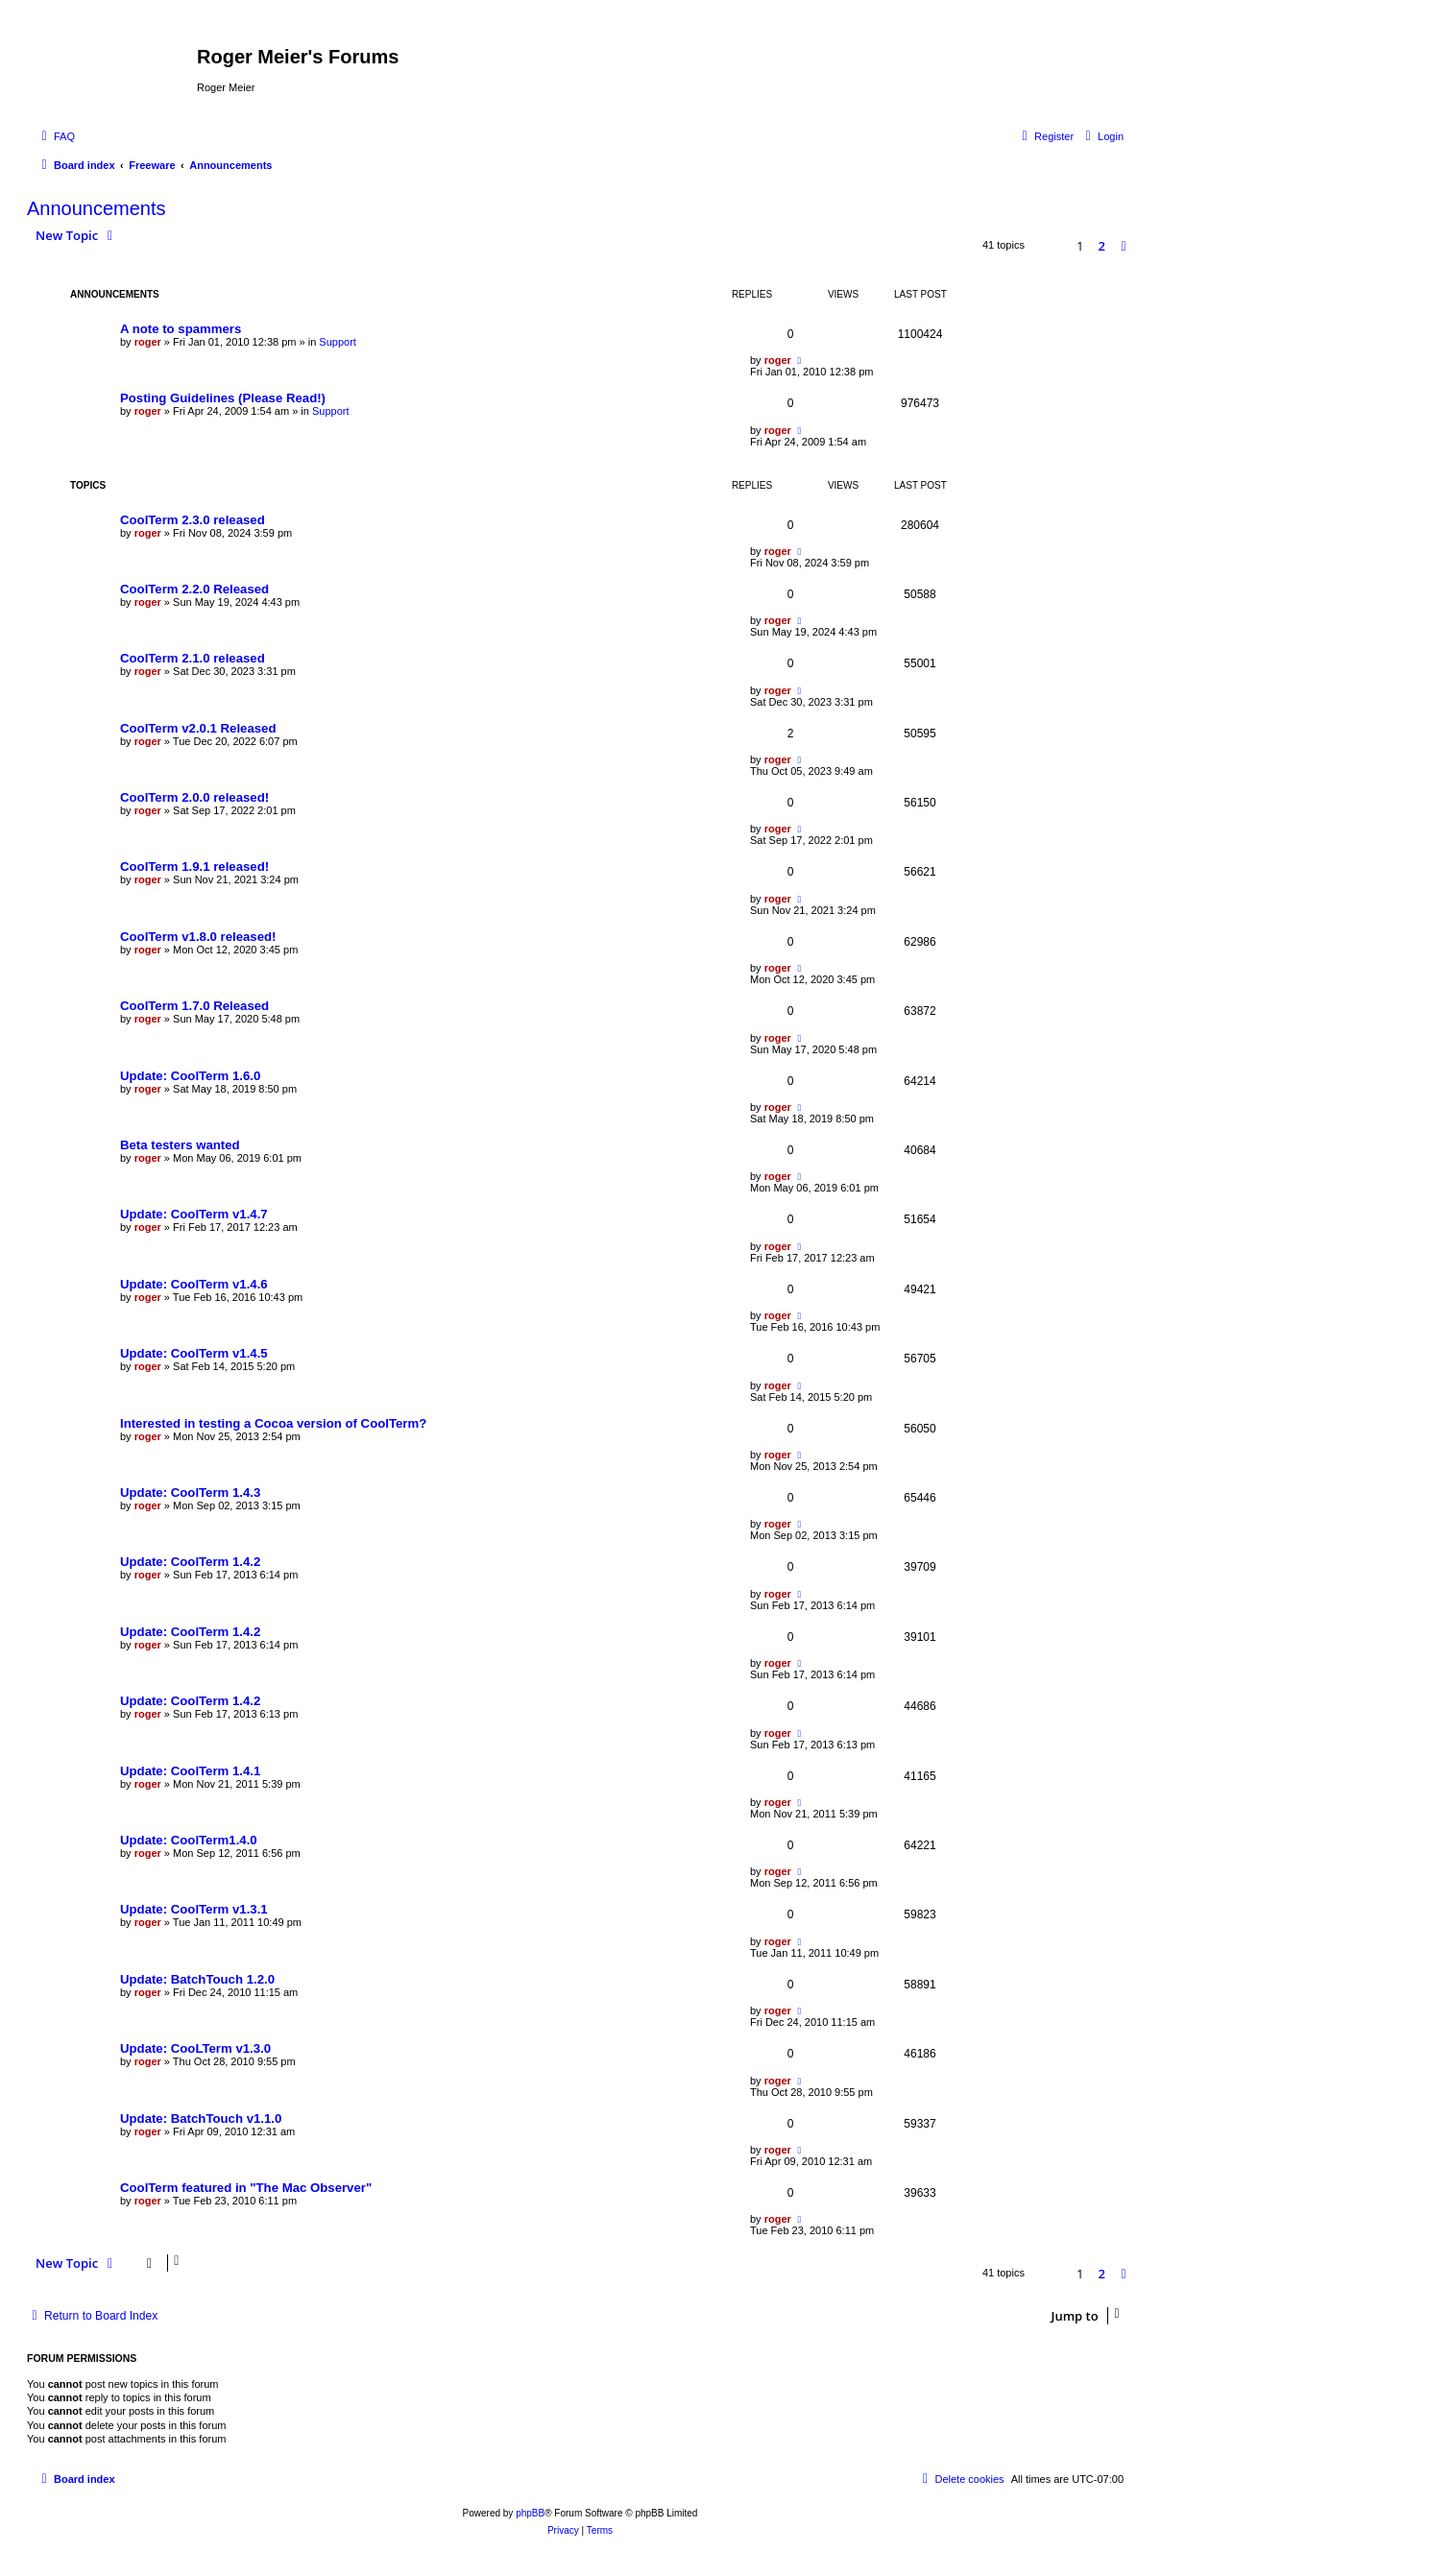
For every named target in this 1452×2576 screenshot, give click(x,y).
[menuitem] (55, 136)
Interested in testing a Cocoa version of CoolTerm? (273, 1423)
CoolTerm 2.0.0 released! (194, 797)
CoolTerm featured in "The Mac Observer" (246, 2187)
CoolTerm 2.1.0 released (192, 658)
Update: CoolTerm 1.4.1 (190, 1771)
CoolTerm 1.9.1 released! (194, 866)
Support (337, 342)
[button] (1123, 245)
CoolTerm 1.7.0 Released (194, 1006)
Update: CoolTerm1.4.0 (188, 1840)
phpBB (530, 2513)
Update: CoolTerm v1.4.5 (194, 1353)
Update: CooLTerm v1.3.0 (195, 2048)
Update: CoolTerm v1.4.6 (194, 1284)
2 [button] (1102, 245)
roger (147, 342)
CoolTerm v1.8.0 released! (198, 936)
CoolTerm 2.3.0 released (192, 520)
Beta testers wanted (180, 1145)
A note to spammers (180, 329)
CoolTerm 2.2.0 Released (194, 589)
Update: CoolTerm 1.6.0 (190, 1076)
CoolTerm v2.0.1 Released (198, 728)
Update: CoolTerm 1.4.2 (190, 1561)
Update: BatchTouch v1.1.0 (200, 2118)
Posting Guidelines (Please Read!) (223, 398)
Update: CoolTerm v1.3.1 (194, 1909)
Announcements (96, 208)
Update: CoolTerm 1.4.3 (190, 1492)
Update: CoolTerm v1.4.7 (194, 1214)
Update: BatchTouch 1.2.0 (197, 1979)
